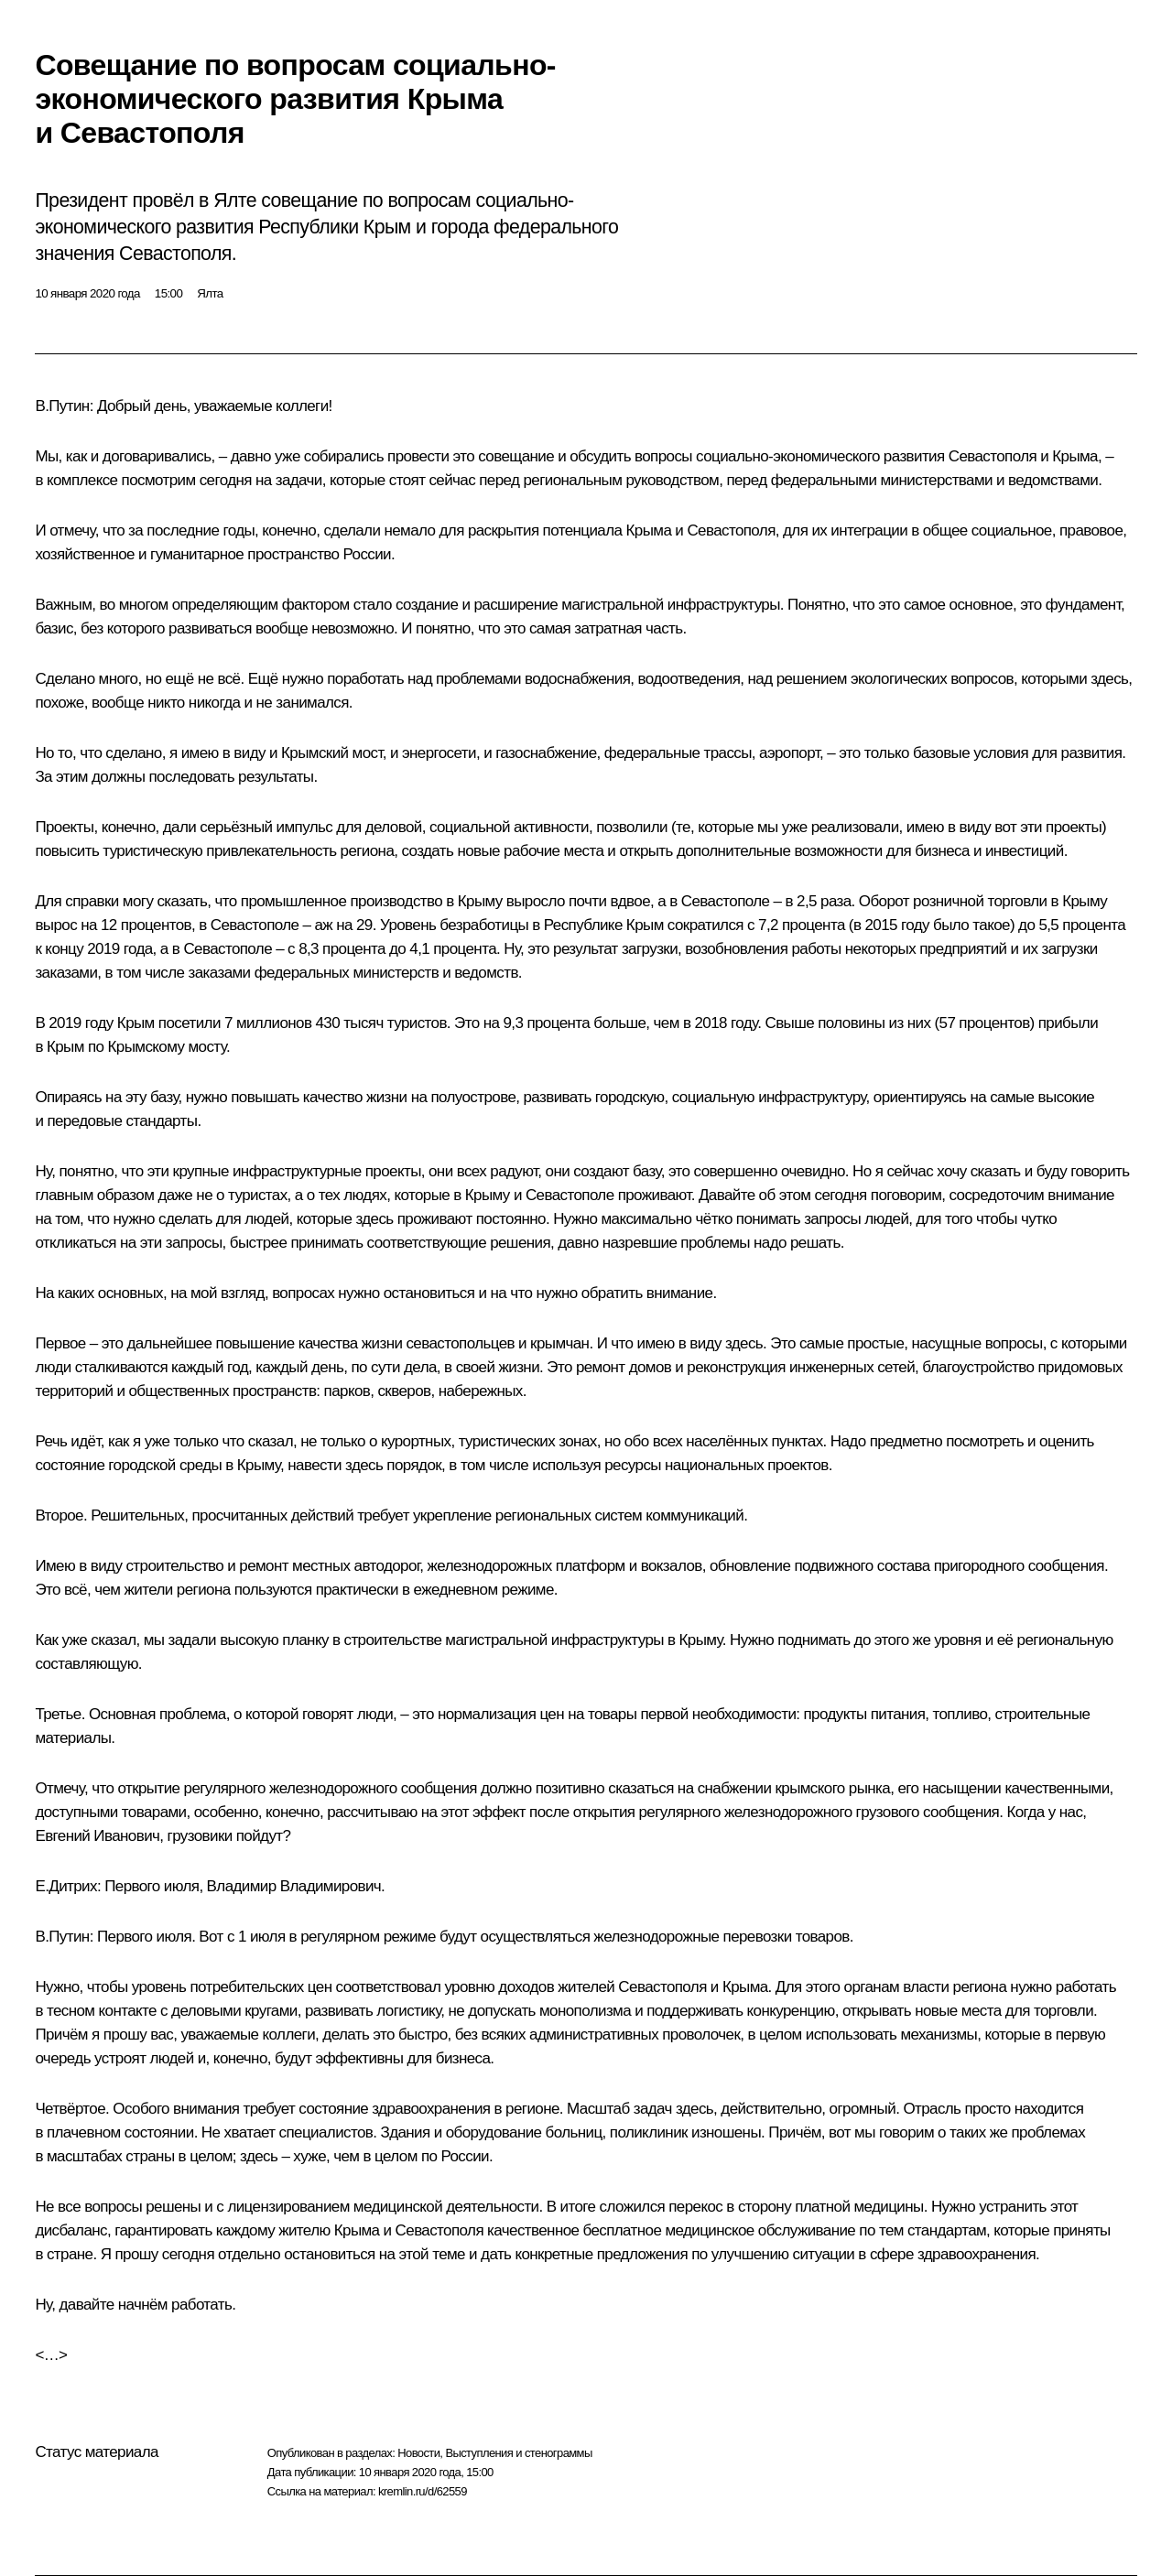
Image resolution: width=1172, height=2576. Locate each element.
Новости (418, 2453)
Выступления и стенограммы (518, 2453)
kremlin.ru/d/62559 (422, 2491)
